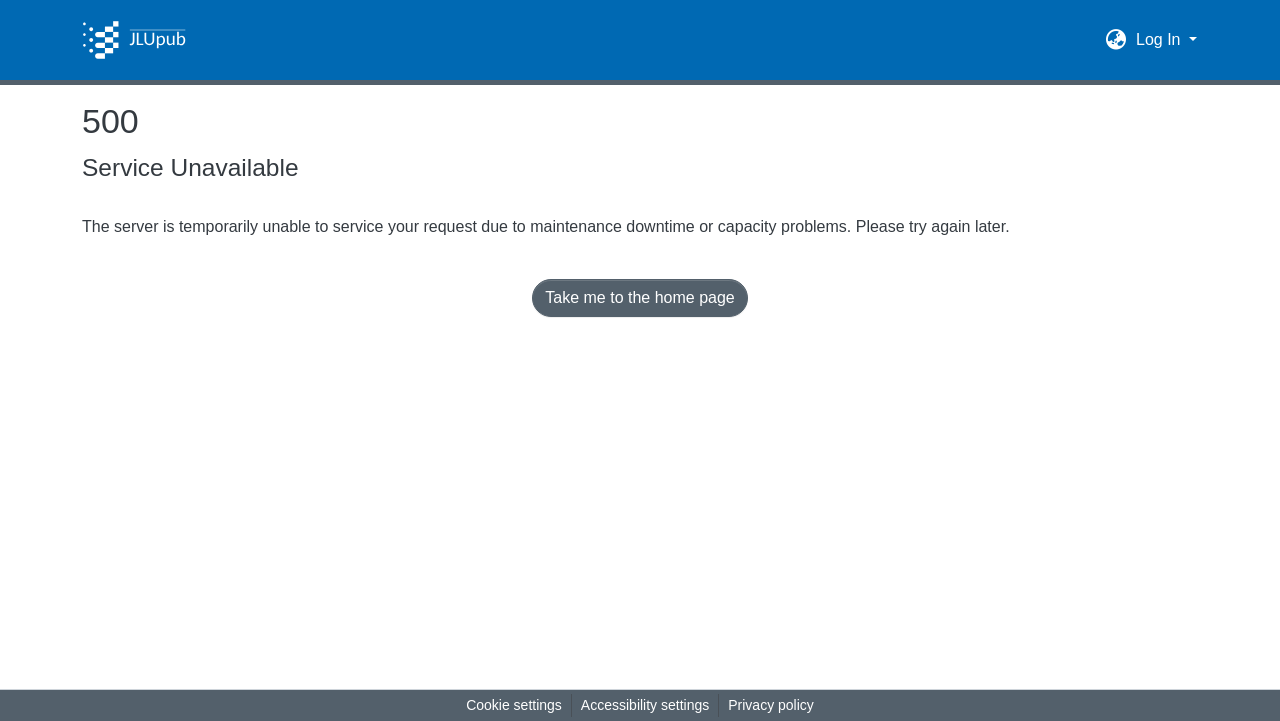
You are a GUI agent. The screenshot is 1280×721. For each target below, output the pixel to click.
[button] (134, 40)
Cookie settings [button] (514, 705)
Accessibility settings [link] (645, 705)
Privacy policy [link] (771, 705)
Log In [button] (1160, 39)
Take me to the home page (639, 297)
